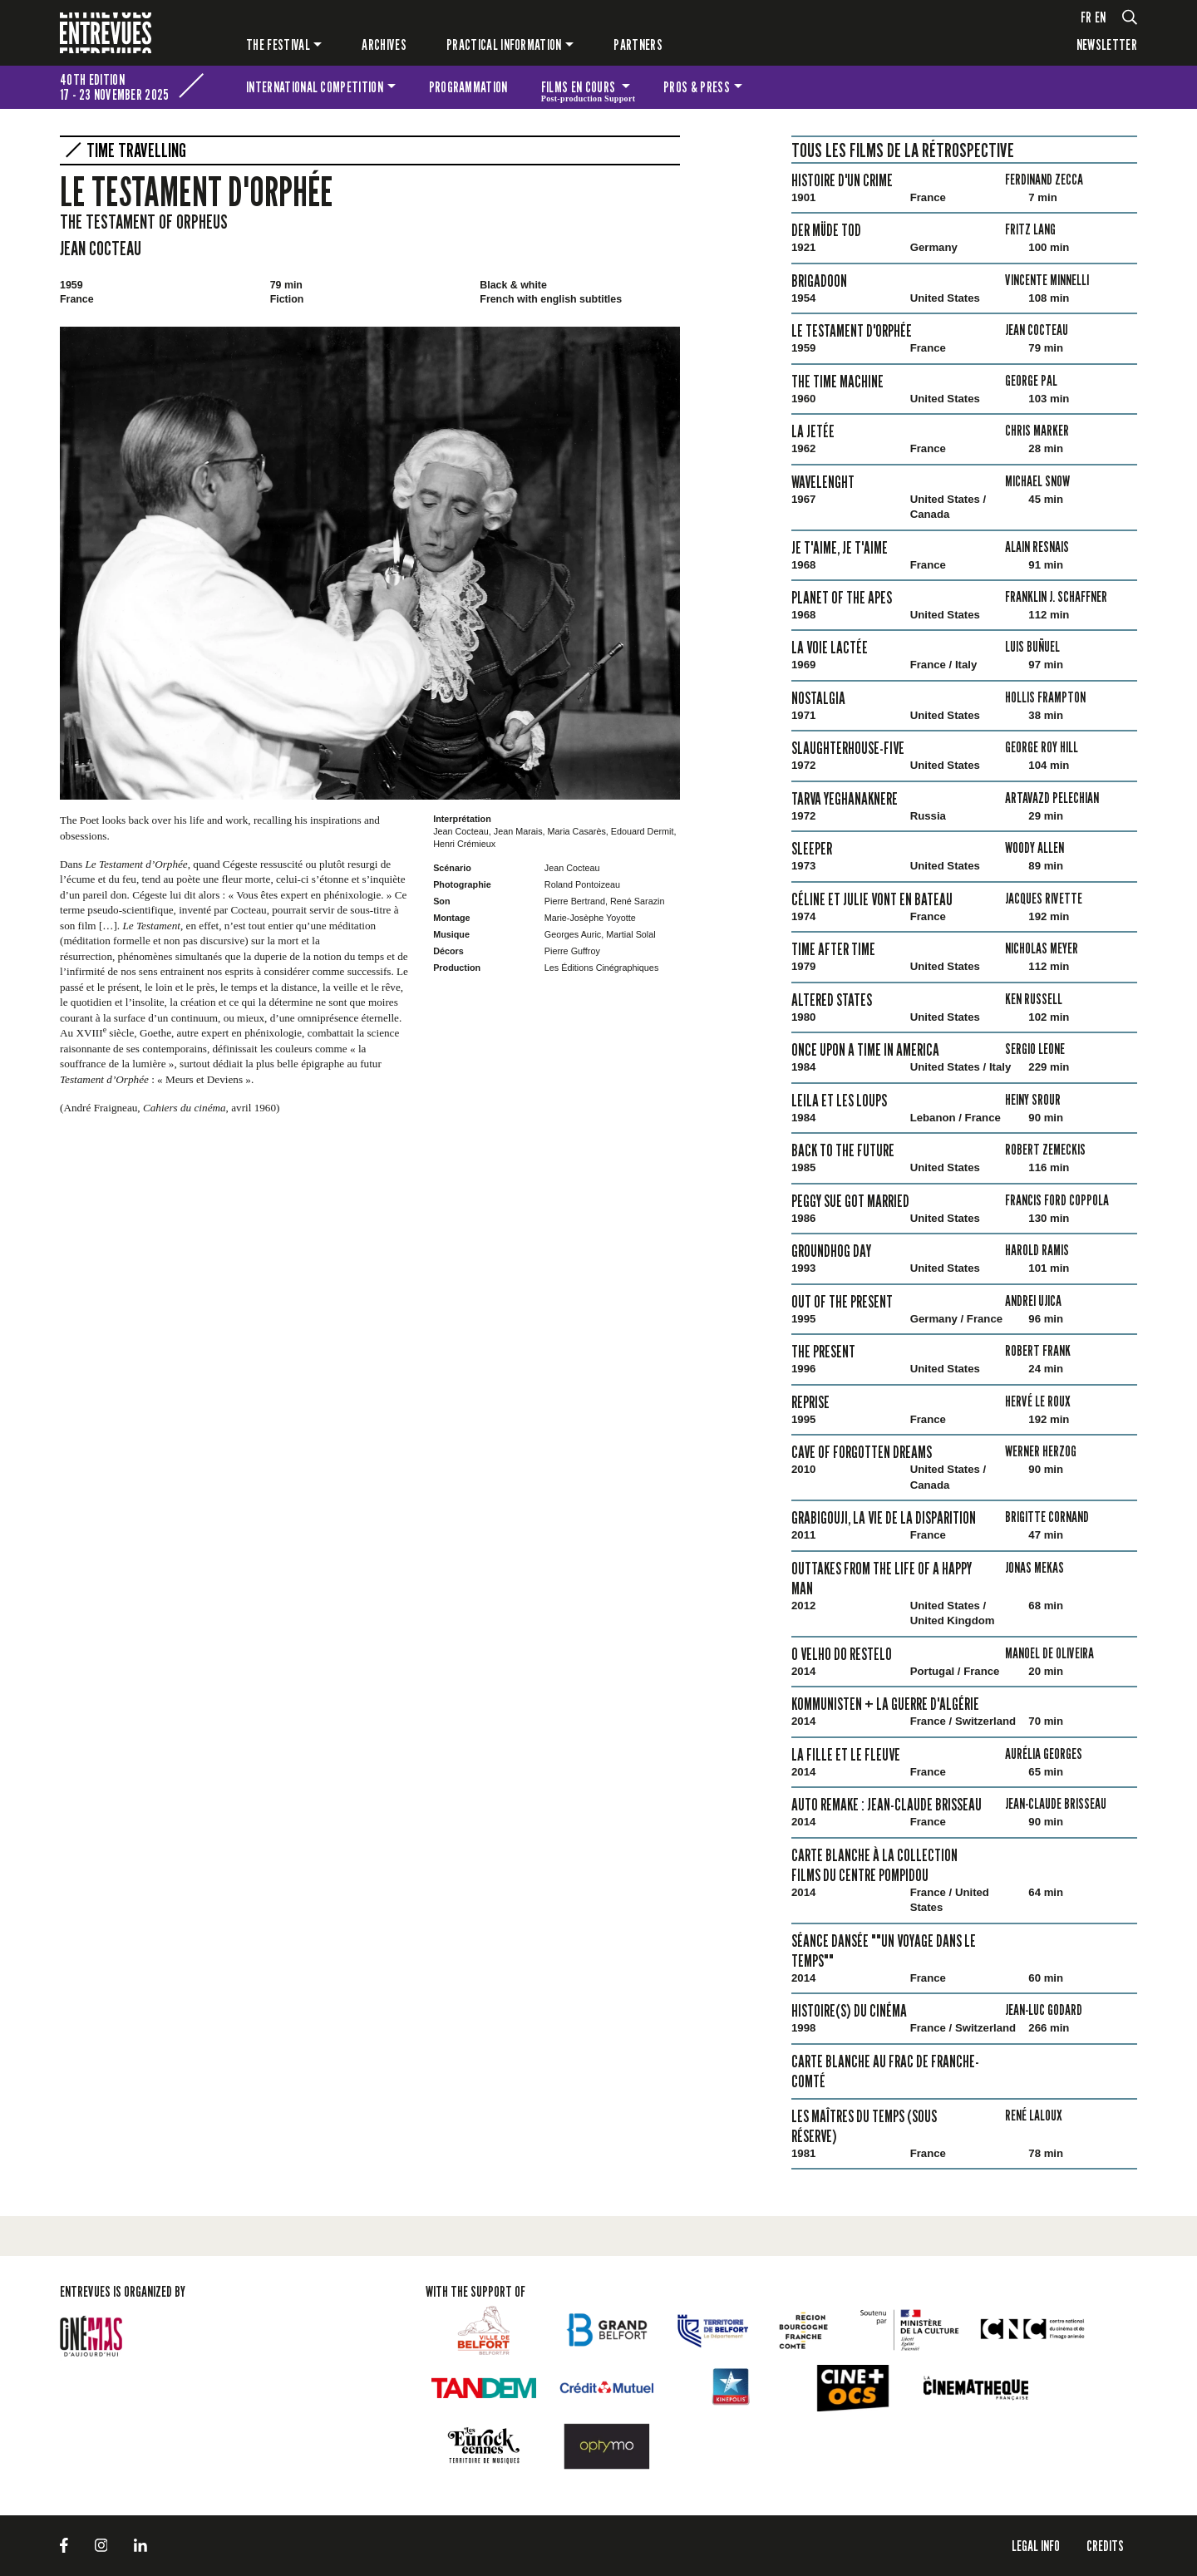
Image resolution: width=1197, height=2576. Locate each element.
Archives (384, 44)
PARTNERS (638, 44)
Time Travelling (136, 150)
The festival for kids (1114, 87)
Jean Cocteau (100, 248)
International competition (314, 87)
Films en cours (588, 89)
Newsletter (1106, 44)
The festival (278, 44)
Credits (1105, 2545)
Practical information (504, 44)
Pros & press (696, 87)
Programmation (468, 87)
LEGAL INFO (1036, 2545)
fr (1086, 17)
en (1100, 17)
